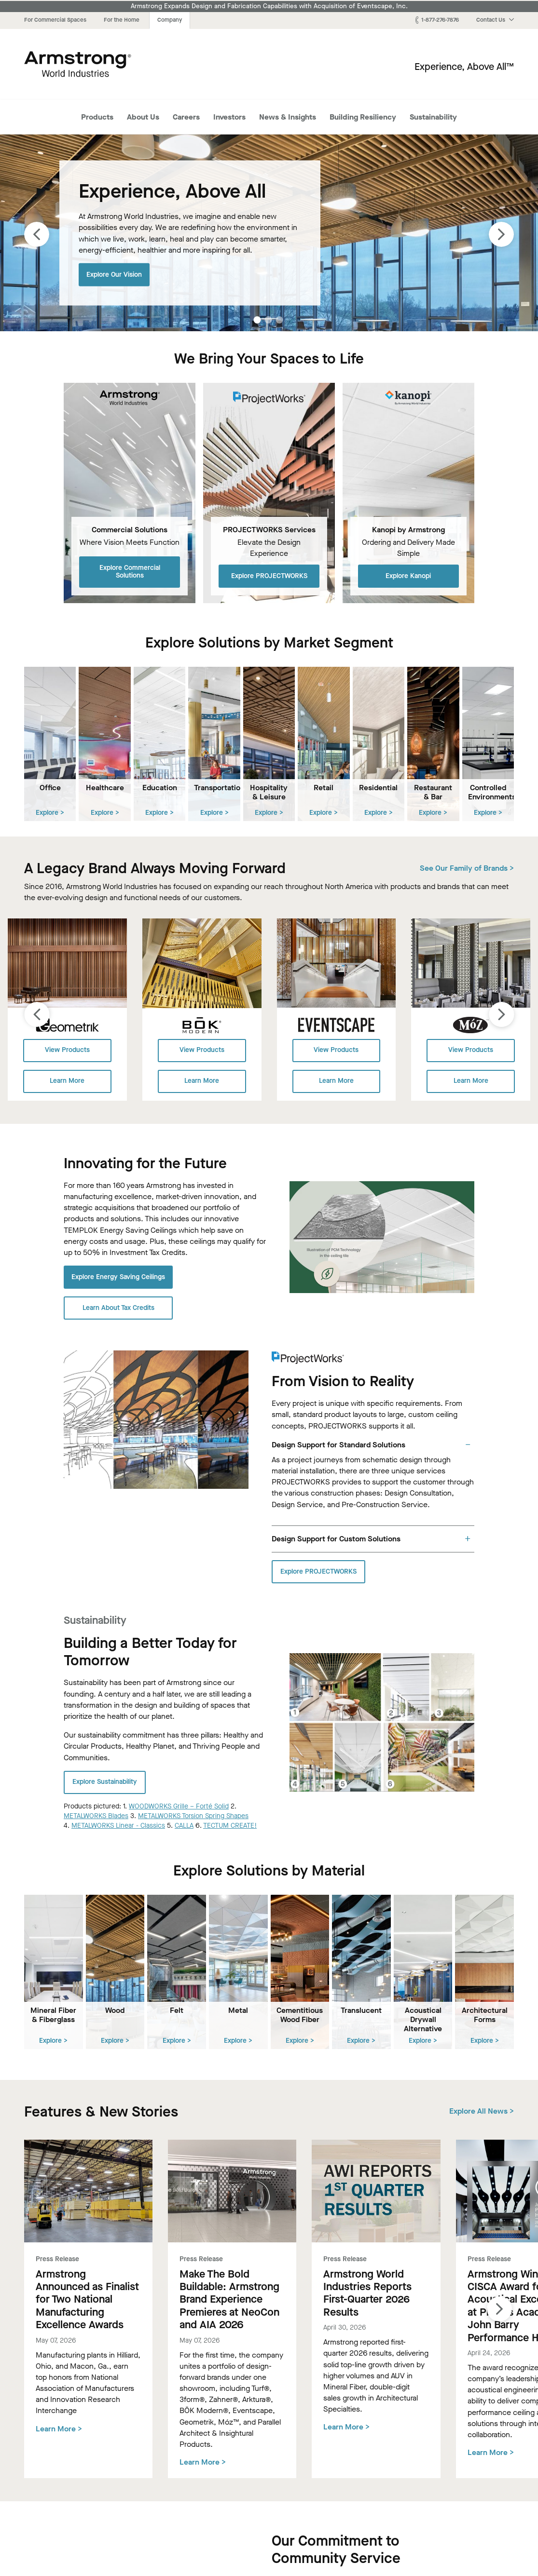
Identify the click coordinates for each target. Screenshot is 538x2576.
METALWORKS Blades (96, 1815)
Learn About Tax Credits (118, 1307)
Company (169, 20)
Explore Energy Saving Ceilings (118, 1276)
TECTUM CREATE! (230, 1825)
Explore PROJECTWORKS (269, 575)
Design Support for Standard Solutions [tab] (338, 1444)
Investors (229, 117)
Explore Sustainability (104, 1781)
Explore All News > (481, 2111)
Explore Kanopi (408, 575)
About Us (143, 117)
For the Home (121, 20)
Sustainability (433, 117)
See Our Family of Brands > (467, 868)
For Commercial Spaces (55, 20)
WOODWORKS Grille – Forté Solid (179, 1805)
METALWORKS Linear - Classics (118, 1825)
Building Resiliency (363, 117)
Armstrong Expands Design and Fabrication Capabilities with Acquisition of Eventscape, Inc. (269, 6)
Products (97, 117)
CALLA (184, 1825)
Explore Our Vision (114, 274)
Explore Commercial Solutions (129, 571)
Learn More (67, 1080)
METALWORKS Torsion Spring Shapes (193, 1815)
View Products (67, 1049)
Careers (186, 117)
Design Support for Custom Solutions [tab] (336, 1538)
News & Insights (287, 117)
